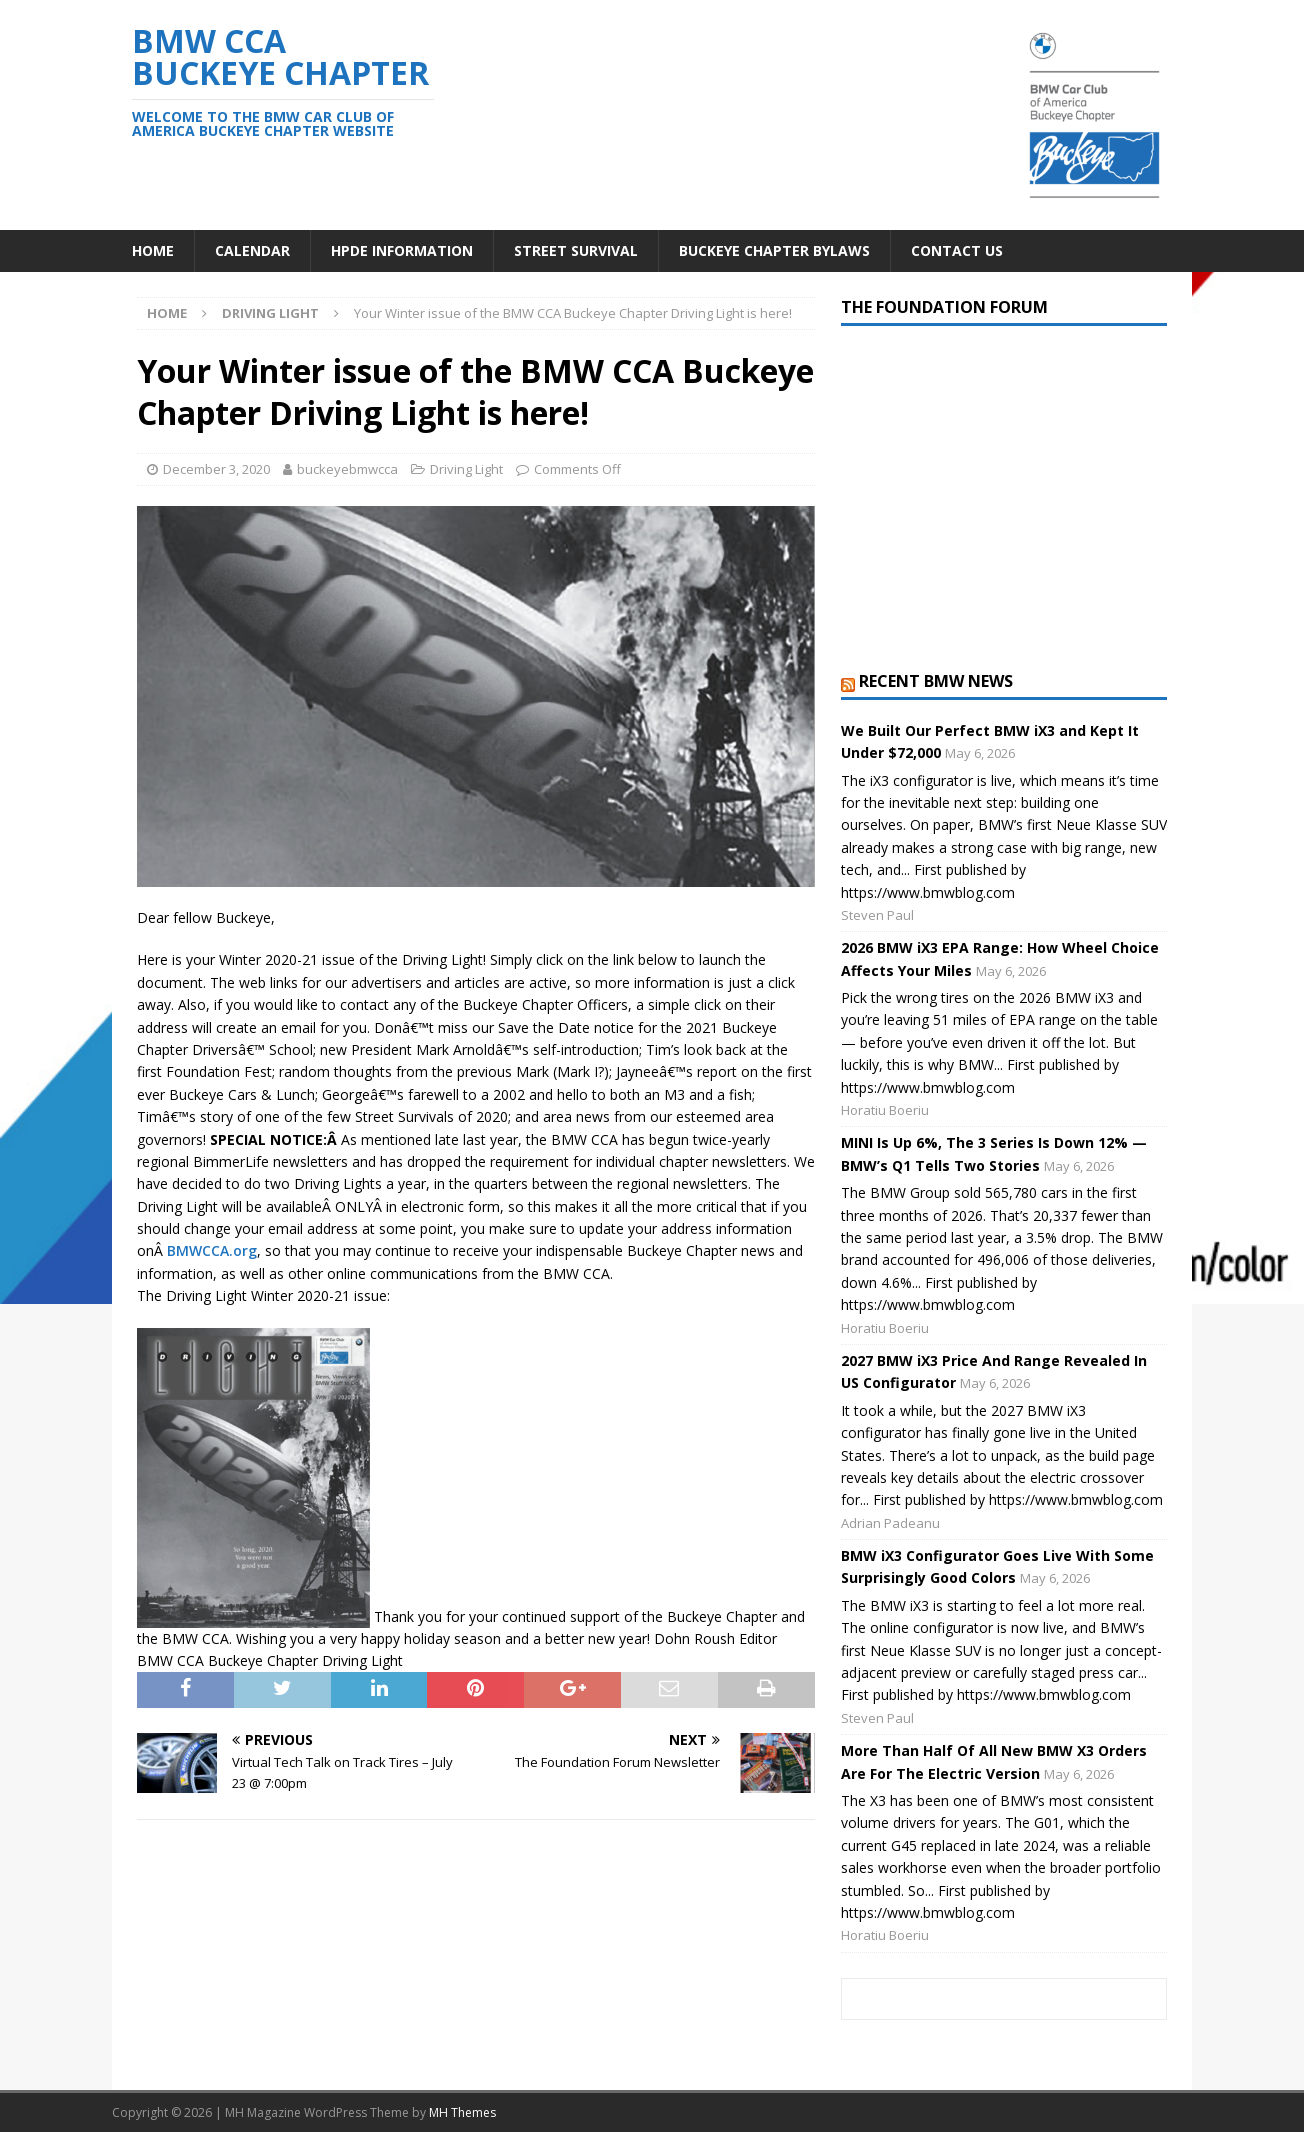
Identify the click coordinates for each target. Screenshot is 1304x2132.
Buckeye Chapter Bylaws (774, 250)
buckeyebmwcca (347, 469)
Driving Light (466, 469)
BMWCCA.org (212, 1250)
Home (153, 250)
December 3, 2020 (216, 469)
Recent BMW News (936, 681)
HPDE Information (402, 250)
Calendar (252, 250)
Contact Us (957, 250)
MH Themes (462, 2112)
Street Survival (576, 250)
